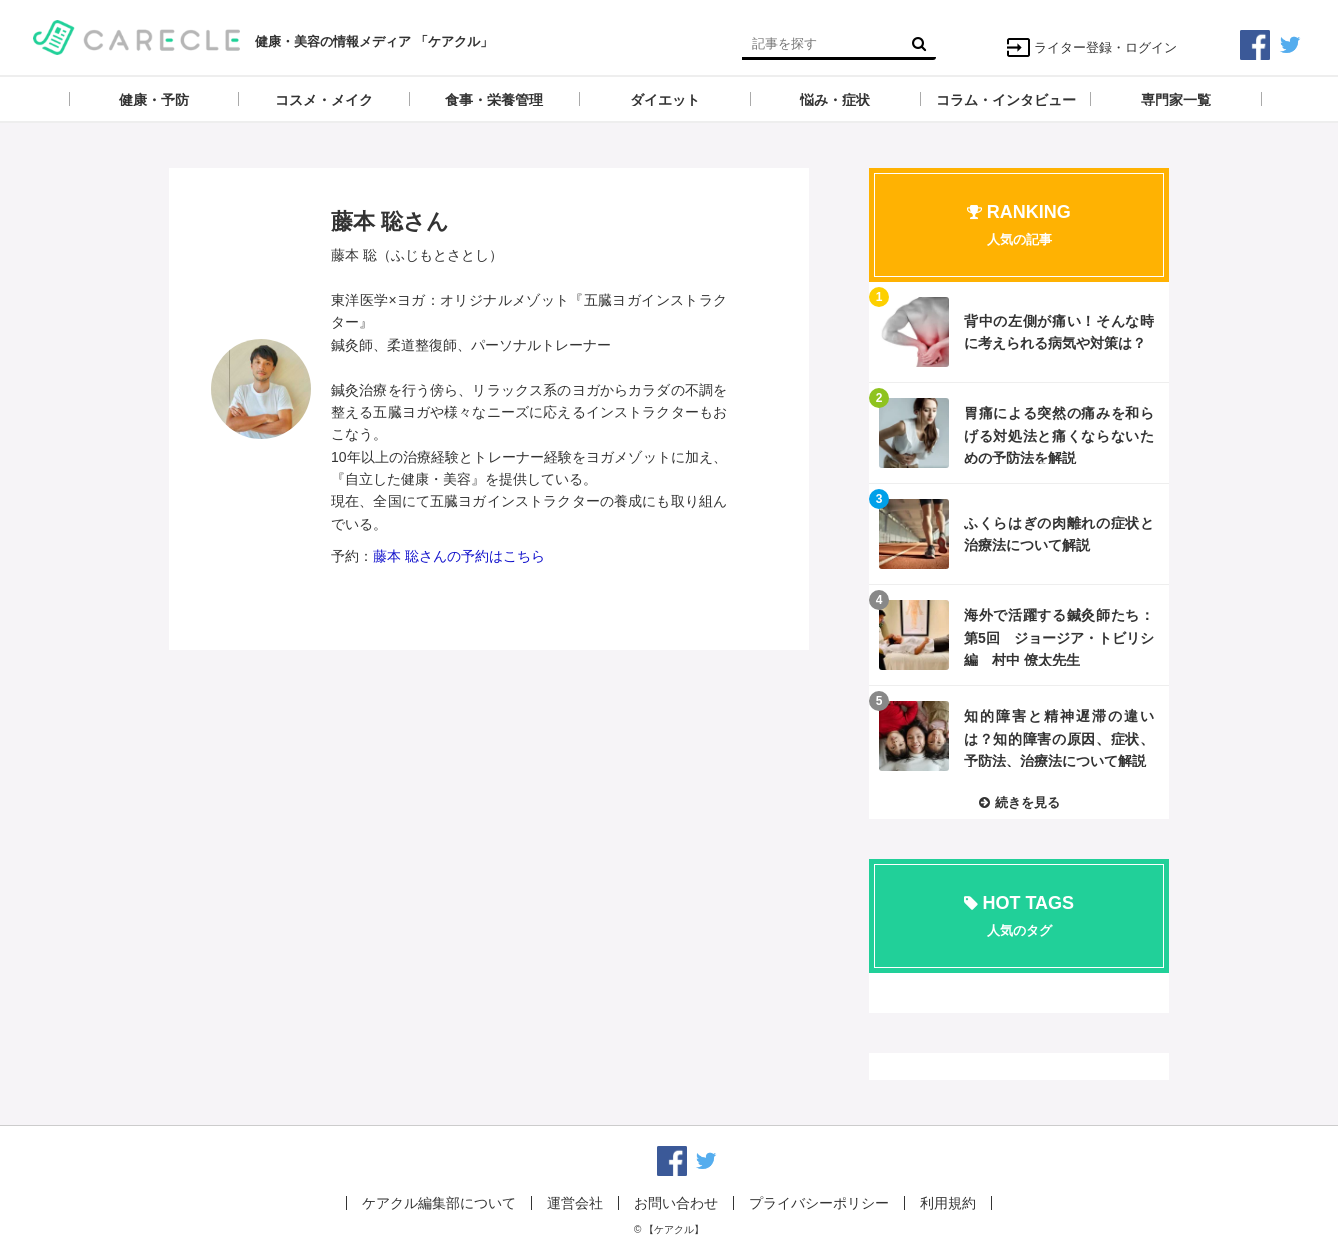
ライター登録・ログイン (1091, 47)
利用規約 (948, 1203)
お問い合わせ (676, 1203)
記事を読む (1019, 332)
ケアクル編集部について (439, 1203)
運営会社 (575, 1203)
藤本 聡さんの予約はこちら (459, 556)
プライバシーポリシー (819, 1203)
